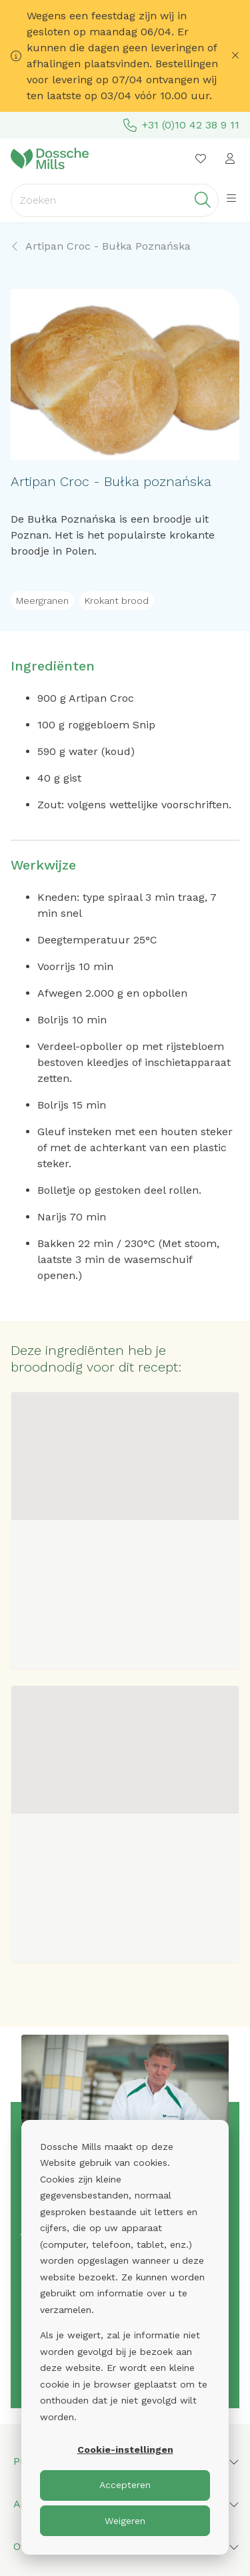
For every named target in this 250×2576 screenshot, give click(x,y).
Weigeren (125, 2520)
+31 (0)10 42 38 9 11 (181, 125)
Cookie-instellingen (125, 2449)
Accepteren (125, 2484)
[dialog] (125, 2337)
